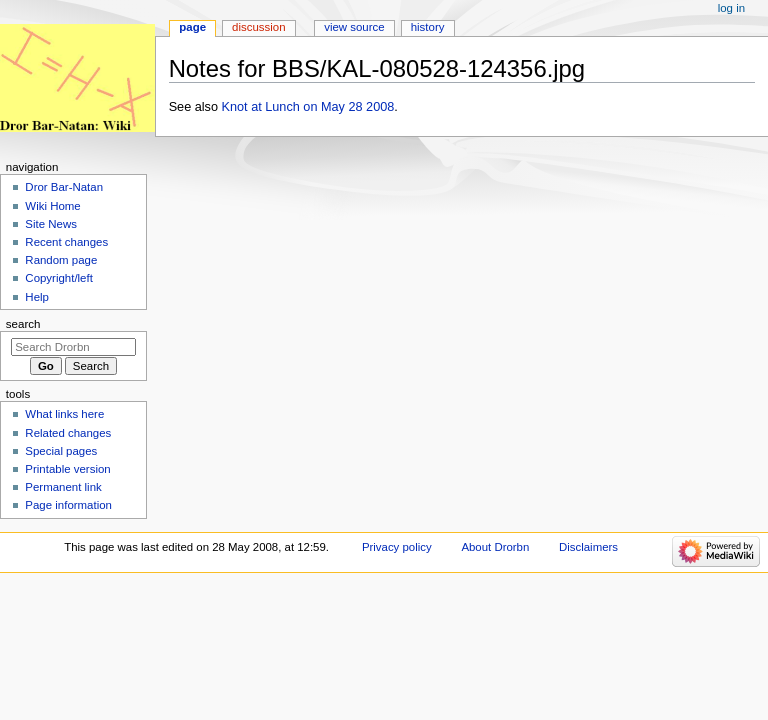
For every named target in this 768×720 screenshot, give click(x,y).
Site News (51, 224)
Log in (731, 8)
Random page (61, 260)
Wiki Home (52, 206)
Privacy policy (397, 547)
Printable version (67, 469)
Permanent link (63, 487)
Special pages (61, 451)
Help (37, 297)
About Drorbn (495, 547)
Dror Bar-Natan (64, 187)
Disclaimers (588, 547)
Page (192, 27)
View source (354, 27)
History (428, 27)
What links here (64, 414)
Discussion (258, 27)
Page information (68, 505)
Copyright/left (58, 278)
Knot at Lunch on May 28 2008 (308, 107)
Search (23, 324)
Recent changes (66, 242)
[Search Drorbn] (73, 347)
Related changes (68, 433)
